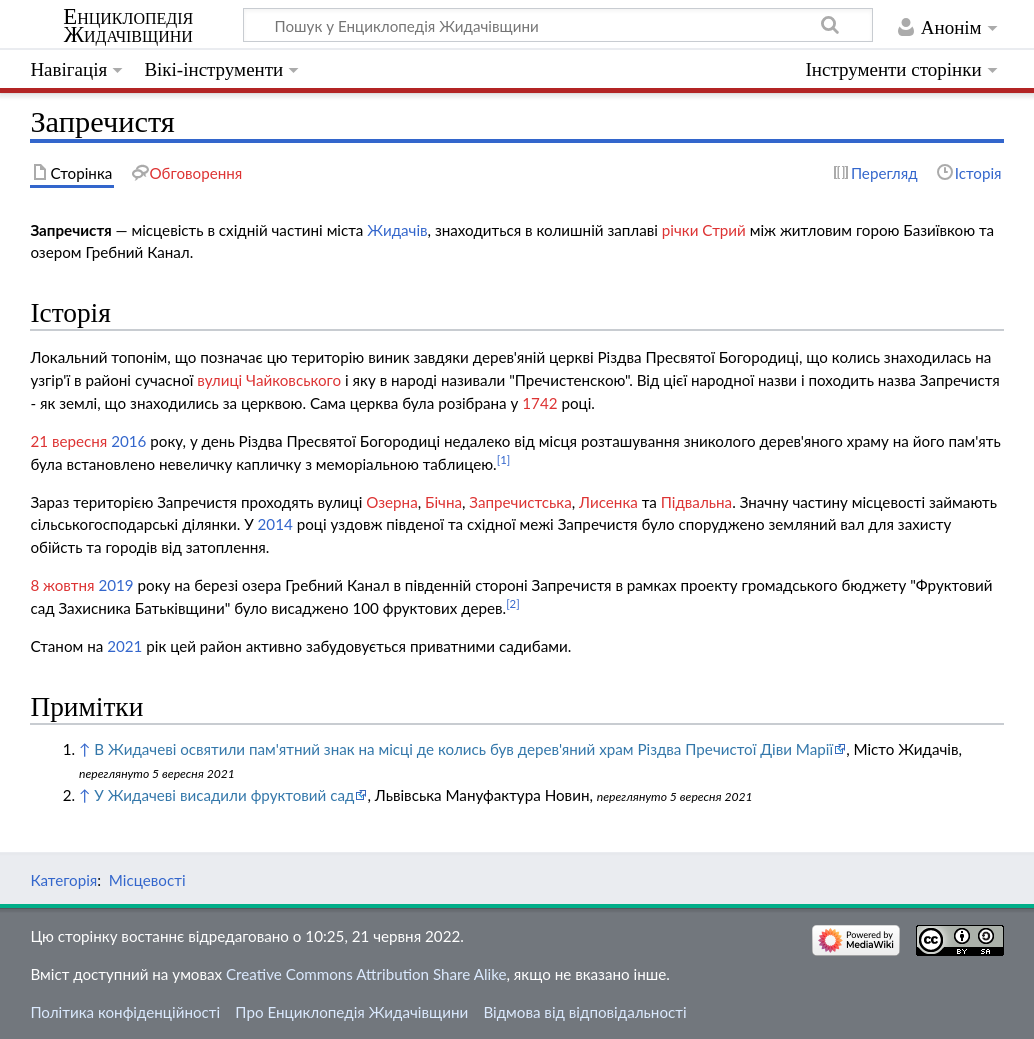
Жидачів (397, 230)
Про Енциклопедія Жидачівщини (351, 1012)
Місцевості (147, 880)
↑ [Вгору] (84, 749)
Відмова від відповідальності (584, 1012)
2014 (275, 524)
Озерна (391, 502)
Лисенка (608, 502)
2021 (124, 646)
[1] (504, 459)
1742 (539, 403)
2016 (128, 441)
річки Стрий (704, 230)
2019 (115, 585)
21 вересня (68, 441)
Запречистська (520, 502)
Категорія (63, 880)
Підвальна (696, 502)
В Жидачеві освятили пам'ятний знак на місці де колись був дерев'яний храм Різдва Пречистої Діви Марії (463, 749)
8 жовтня (62, 585)
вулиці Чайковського (269, 380)
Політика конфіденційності (125, 1012)
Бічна (443, 502)
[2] (513, 603)
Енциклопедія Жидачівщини (128, 26)
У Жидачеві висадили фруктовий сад (224, 795)
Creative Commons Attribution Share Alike (366, 974)
